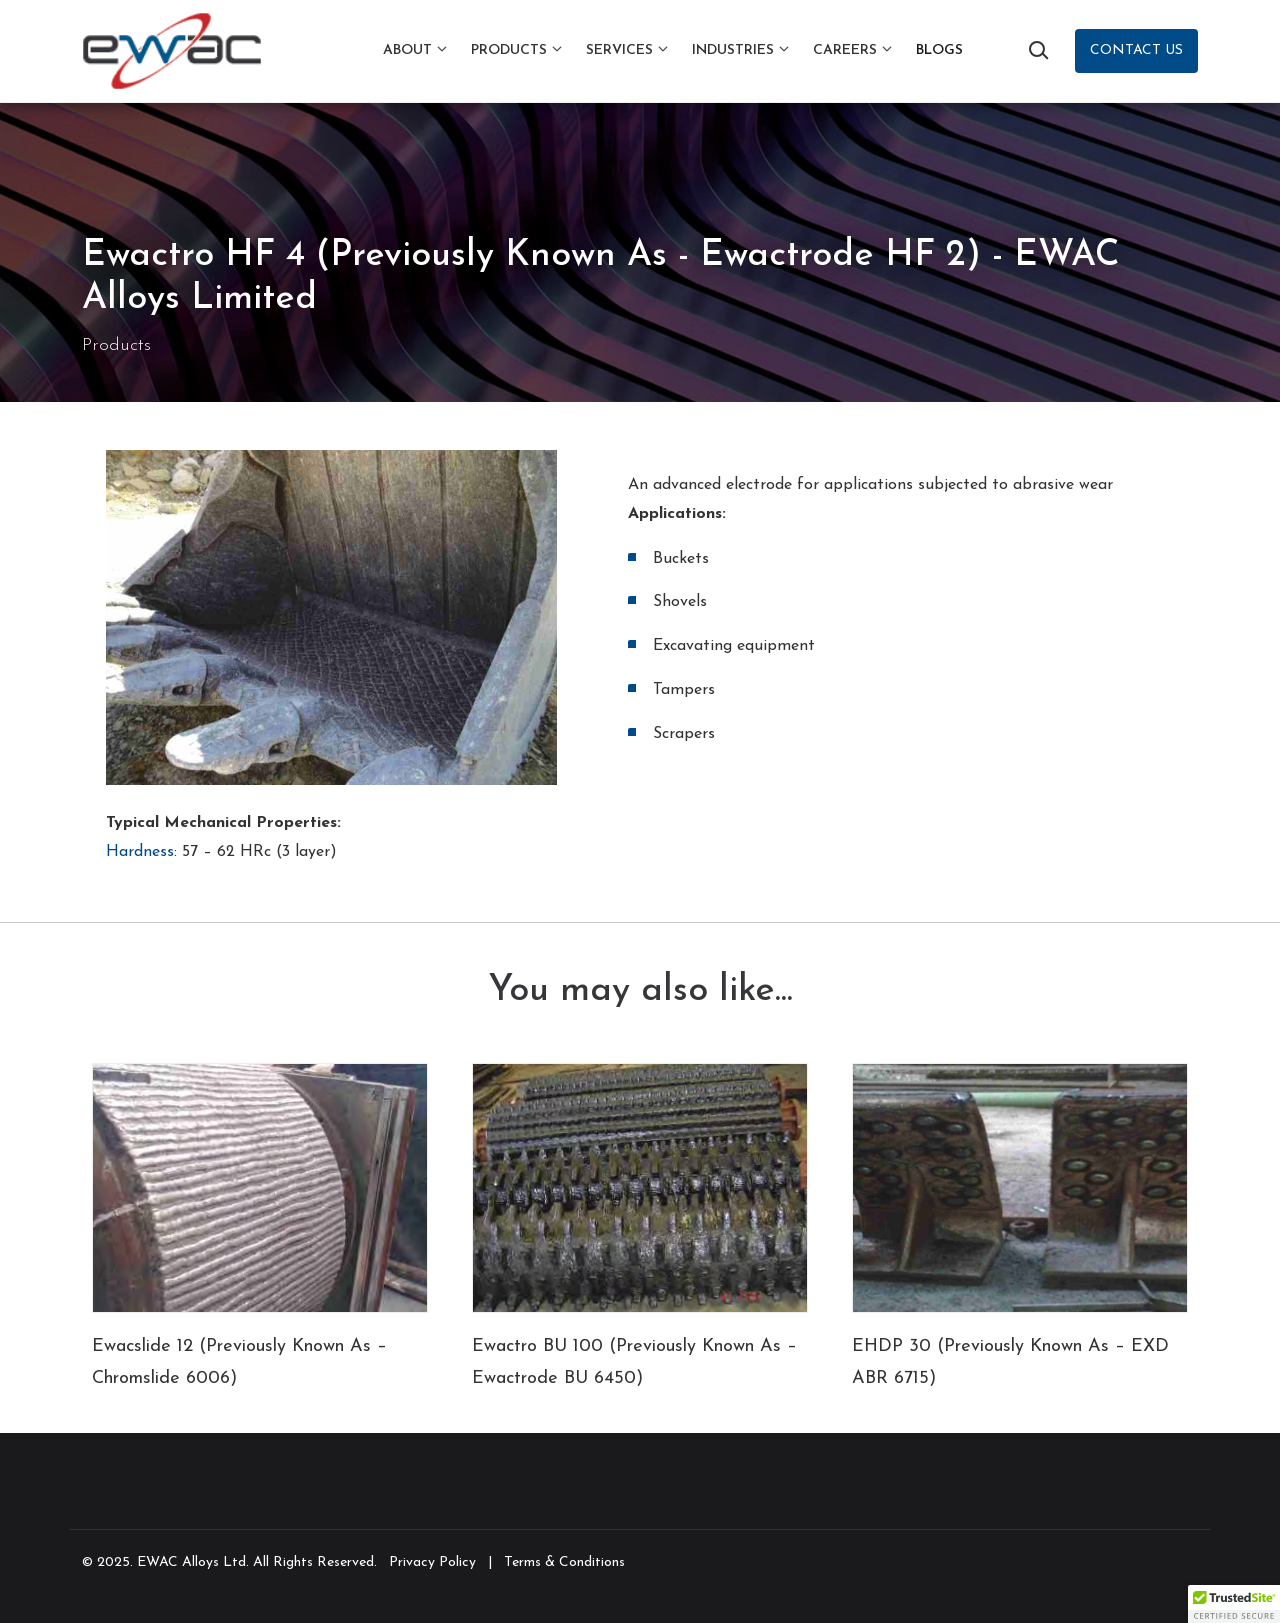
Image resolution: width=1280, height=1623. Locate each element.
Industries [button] (733, 50)
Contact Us (1136, 50)
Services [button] (619, 50)
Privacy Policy (432, 1562)
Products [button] (509, 50)
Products (116, 345)
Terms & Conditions (564, 1562)
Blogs (939, 50)
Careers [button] (845, 50)
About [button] (407, 50)
